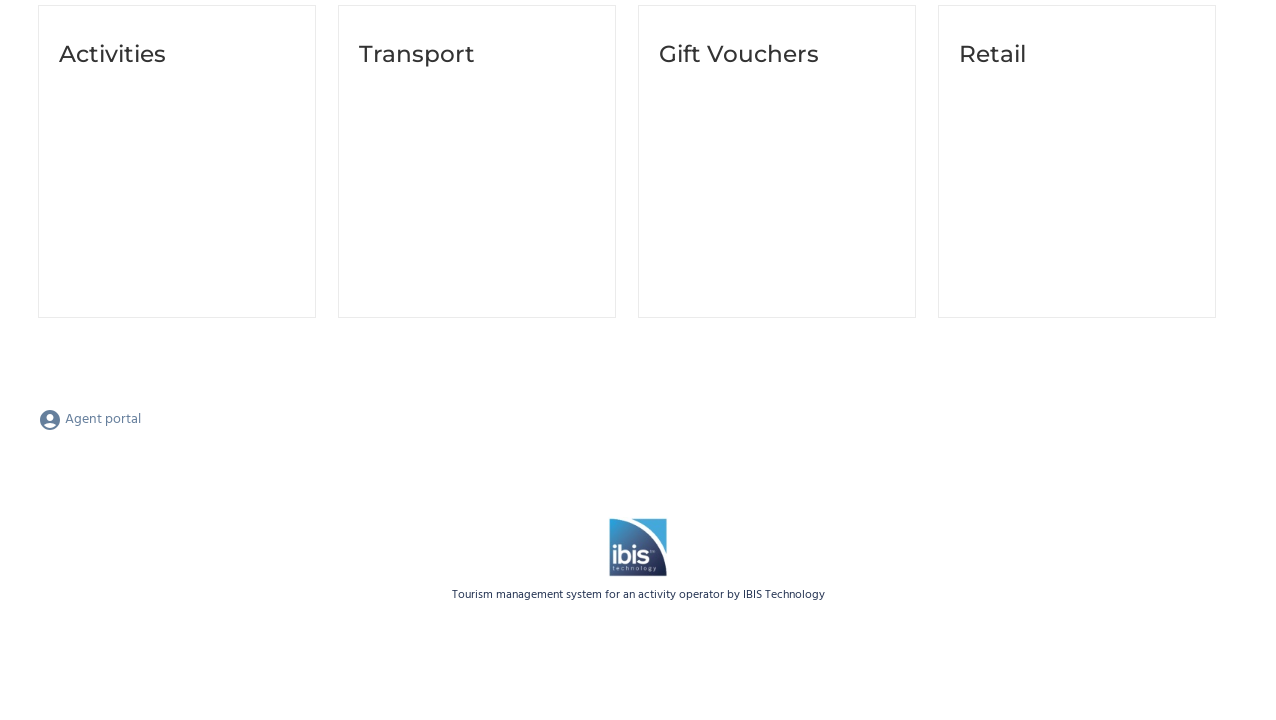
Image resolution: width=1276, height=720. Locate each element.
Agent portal (89, 419)
